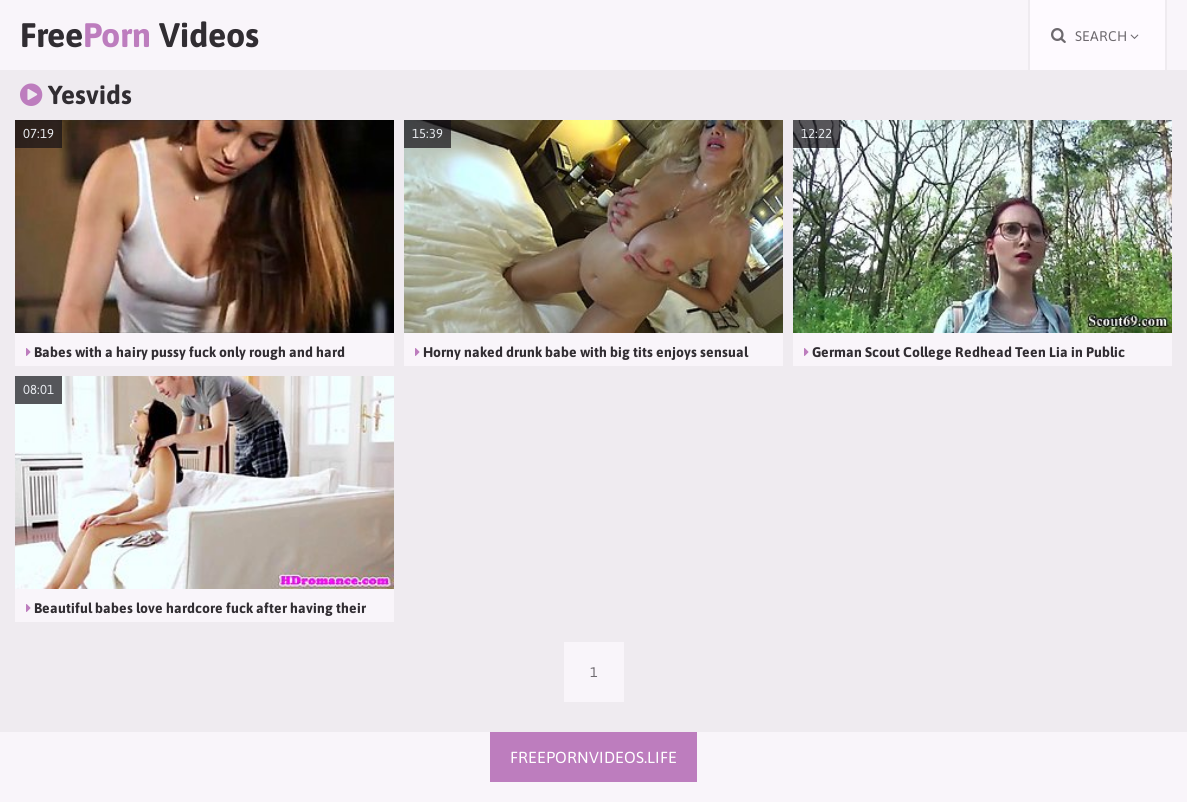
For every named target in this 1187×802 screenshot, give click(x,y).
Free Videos (139, 34)
